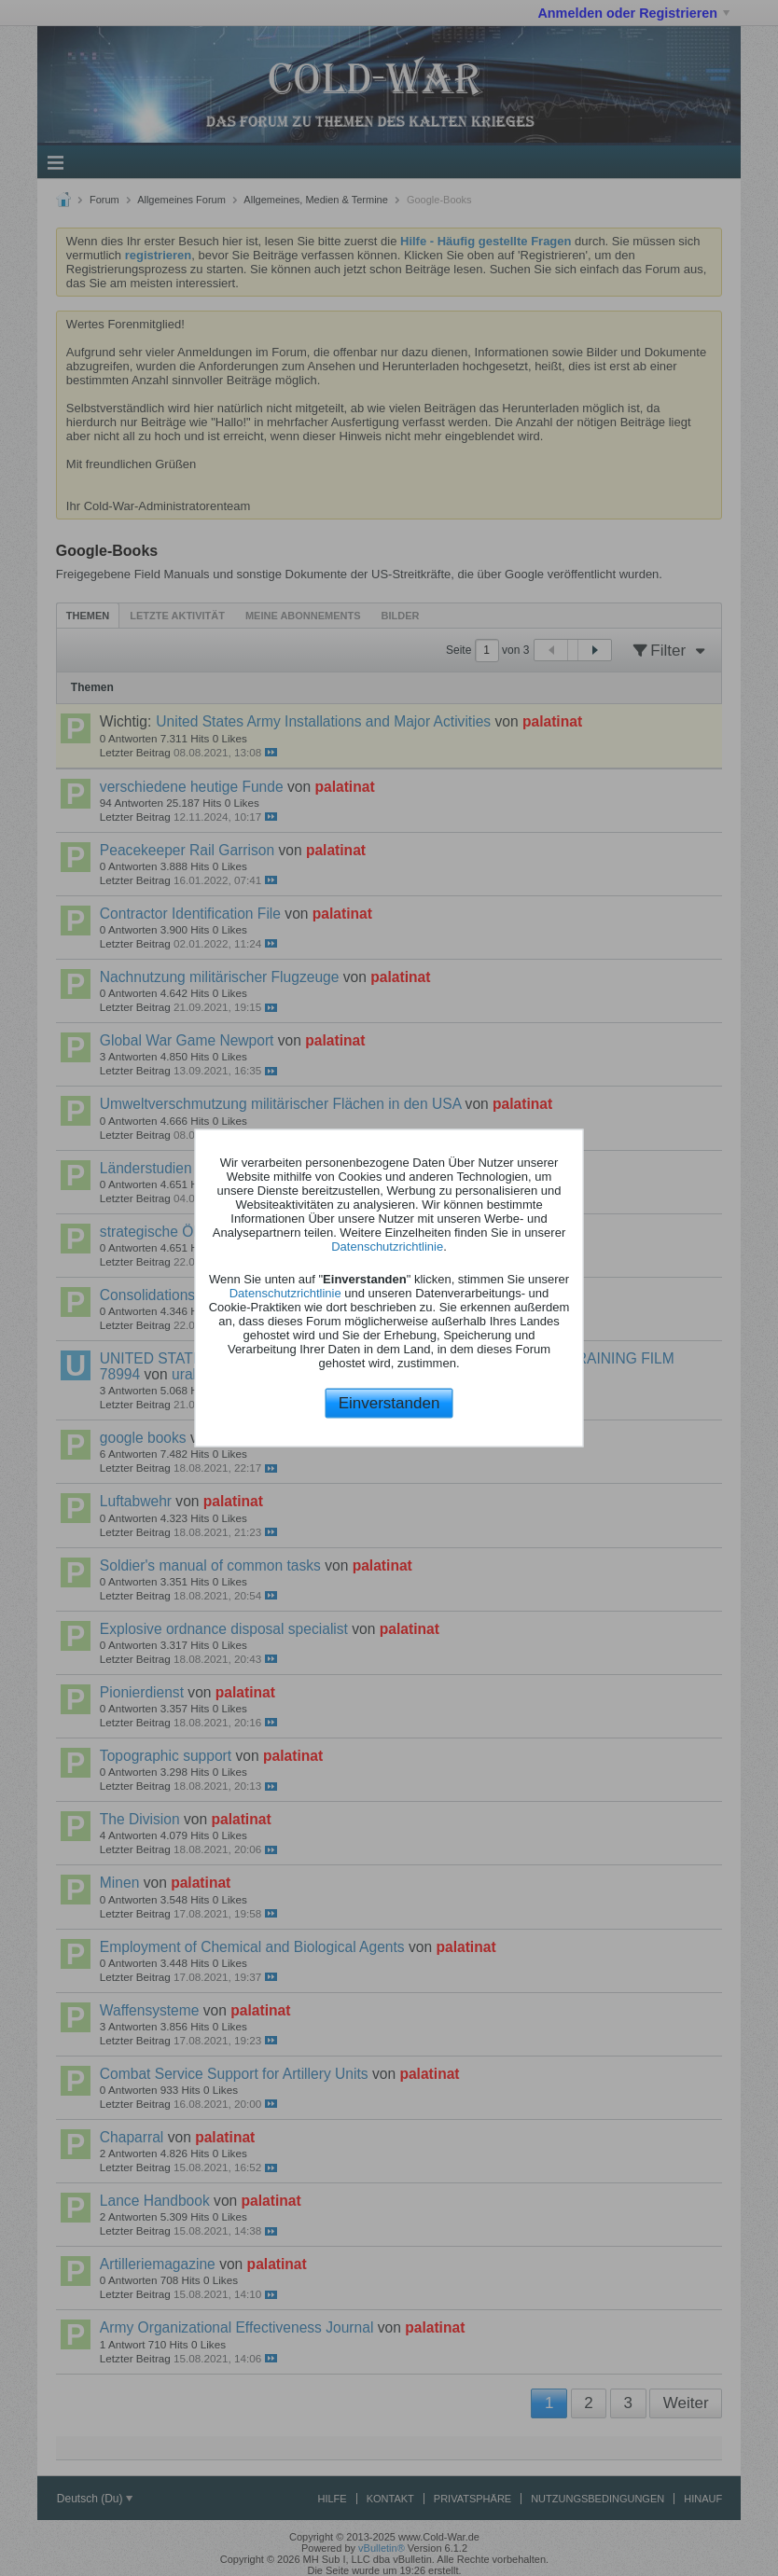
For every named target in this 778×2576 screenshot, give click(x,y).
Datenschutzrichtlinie (387, 1246)
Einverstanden (389, 1402)
